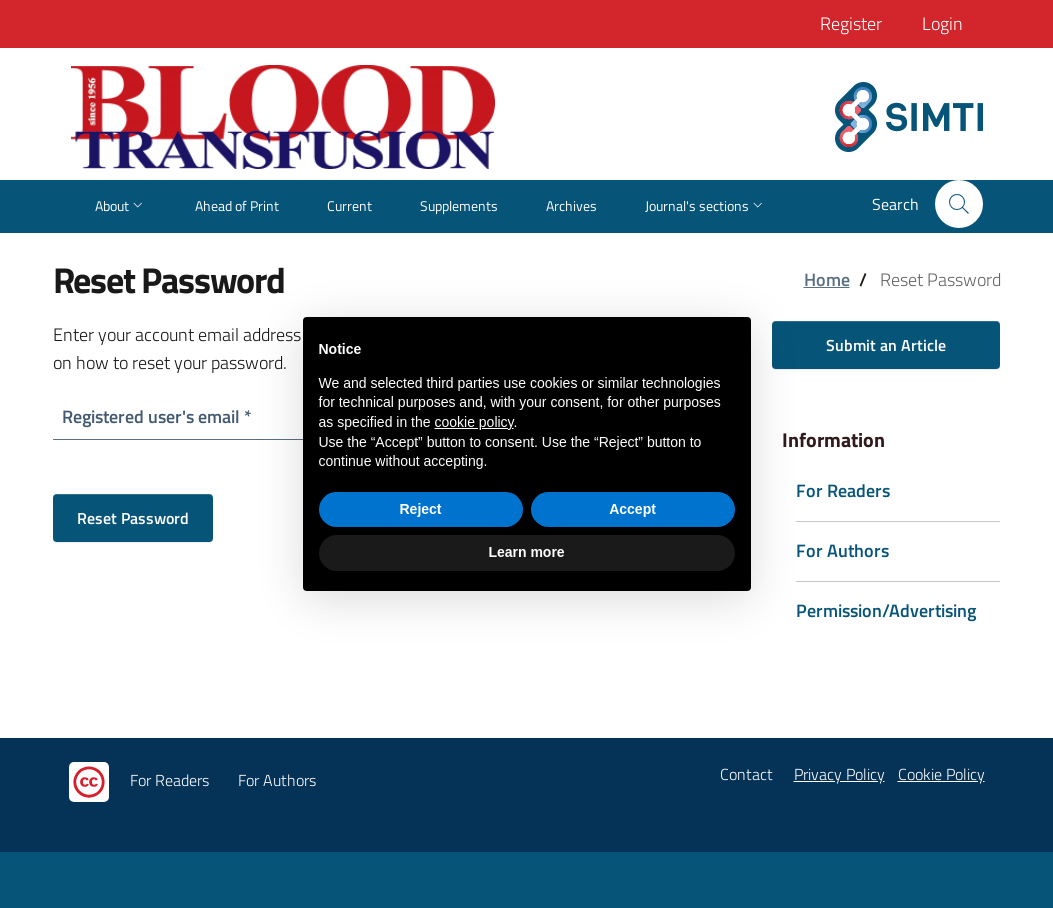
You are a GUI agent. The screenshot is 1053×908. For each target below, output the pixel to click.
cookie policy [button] (473, 422)
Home (827, 279)
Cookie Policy (941, 774)
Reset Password (133, 518)
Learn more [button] (526, 552)
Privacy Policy (839, 774)
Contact (746, 774)
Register (851, 23)
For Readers (169, 780)
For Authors (277, 780)
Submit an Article (886, 345)
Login (942, 23)
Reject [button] (420, 509)
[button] (959, 204)
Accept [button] (632, 509)
